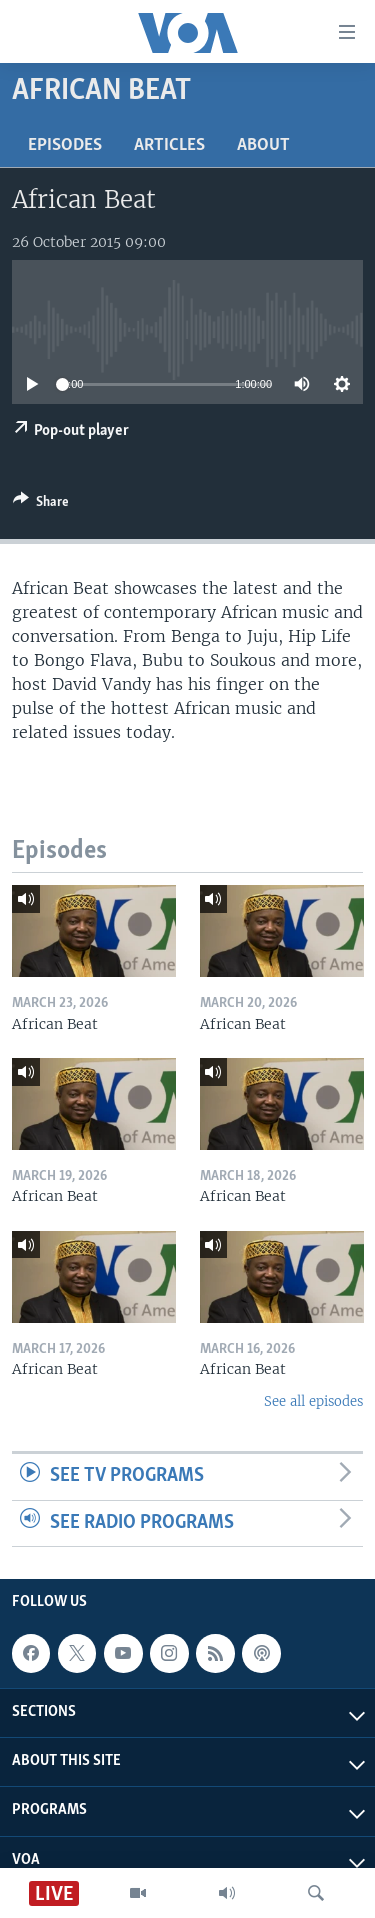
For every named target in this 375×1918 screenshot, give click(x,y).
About (263, 145)
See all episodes (313, 1401)
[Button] (41, 505)
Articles (169, 145)
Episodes (65, 145)
